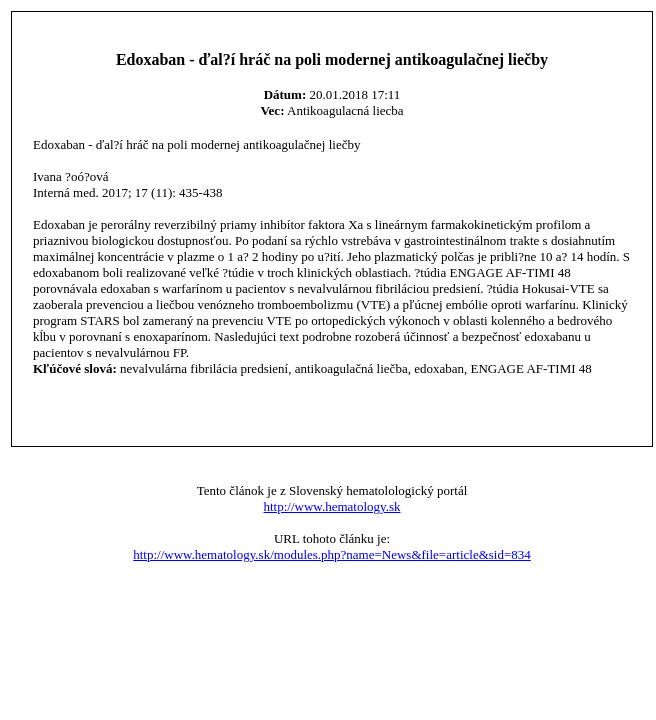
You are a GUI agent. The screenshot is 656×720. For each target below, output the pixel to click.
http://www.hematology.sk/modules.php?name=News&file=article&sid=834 (332, 554)
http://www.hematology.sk (332, 506)
